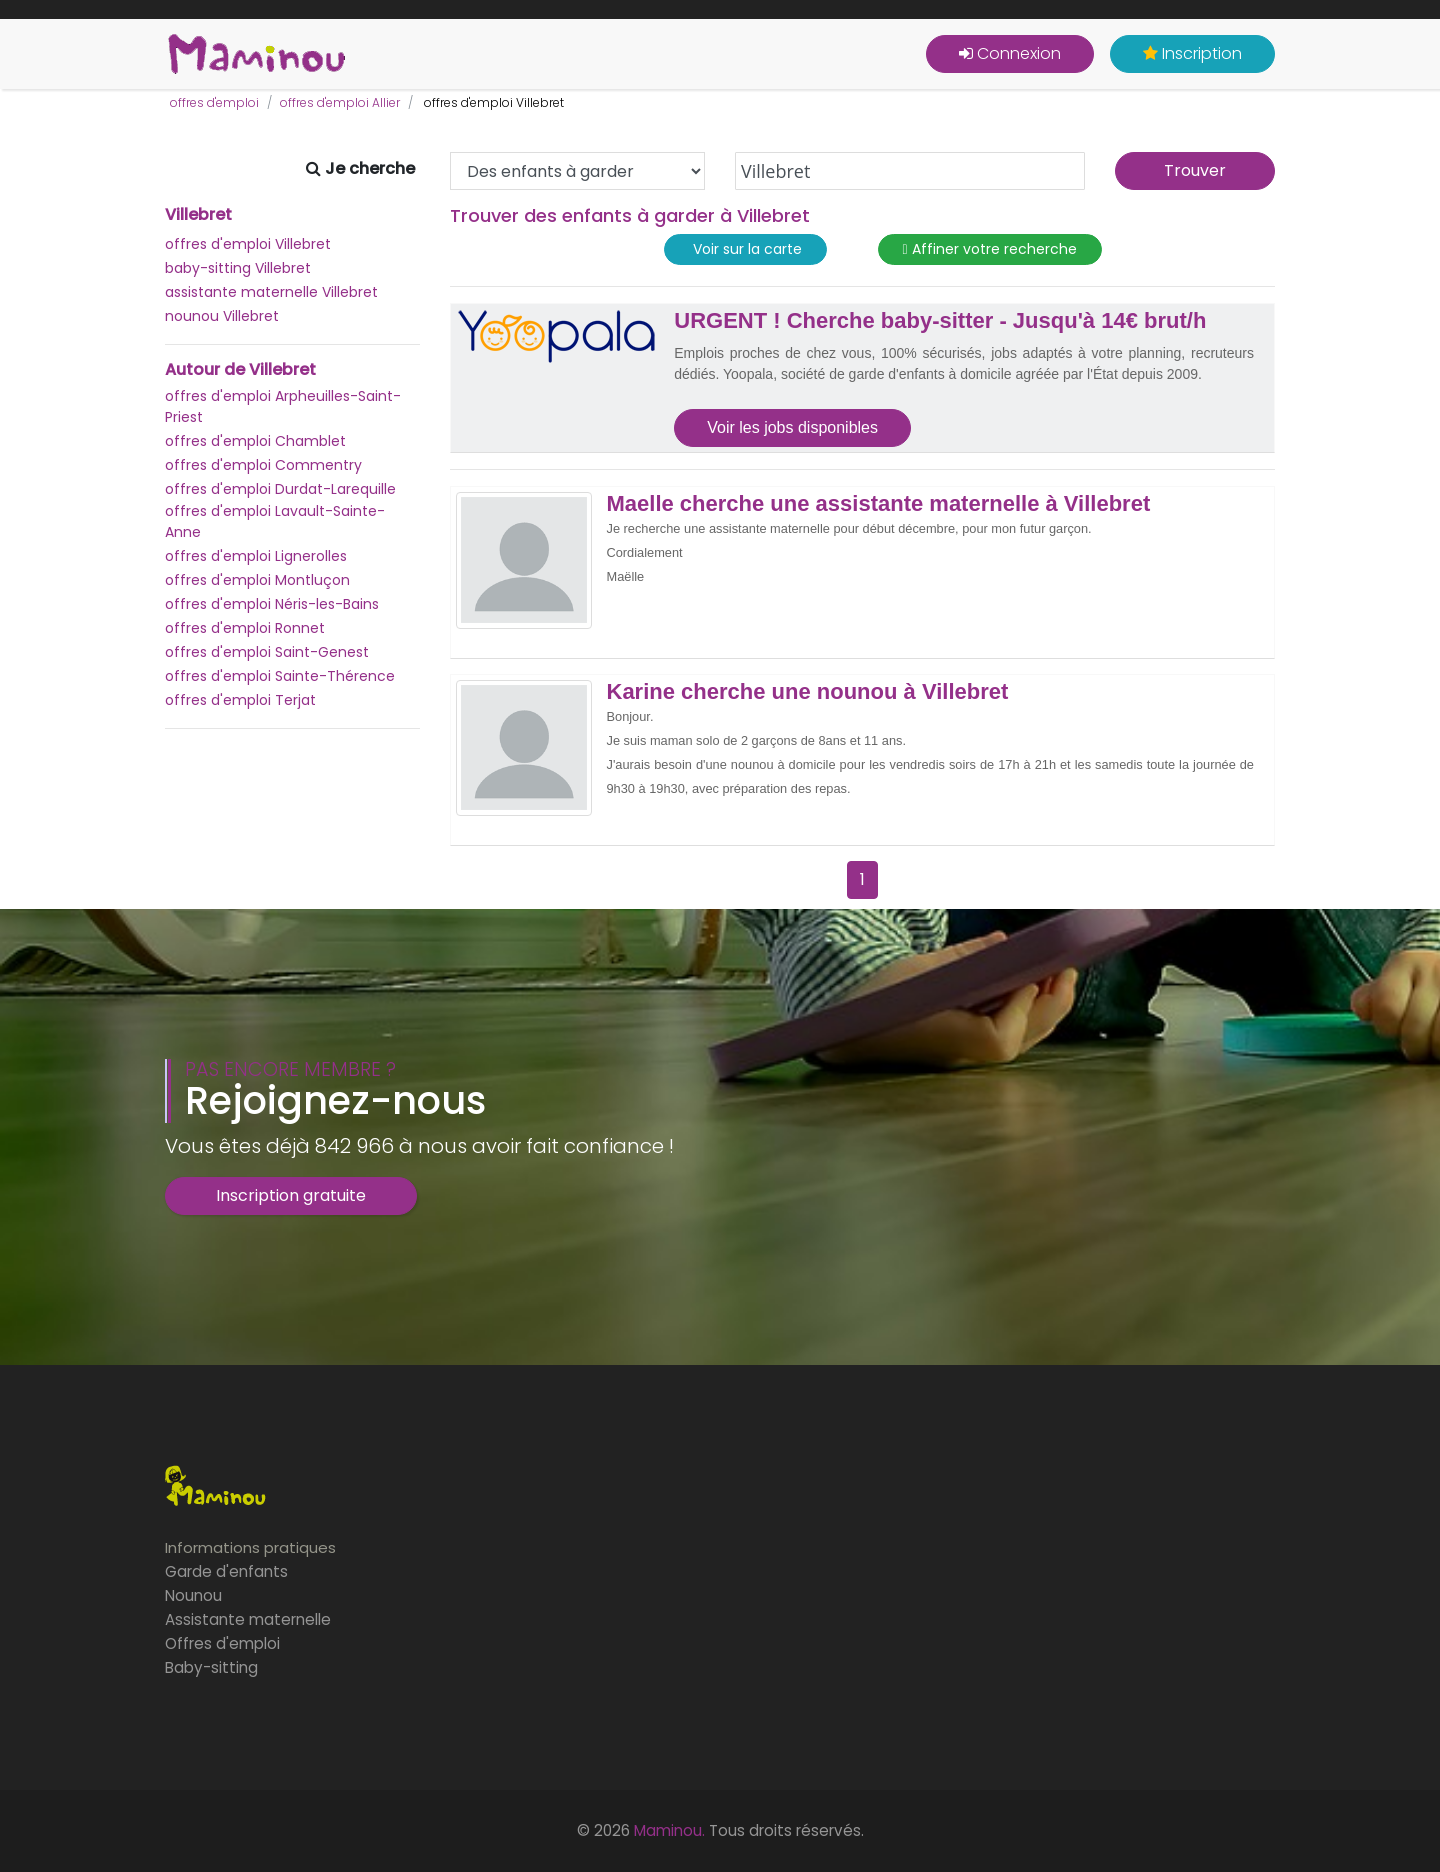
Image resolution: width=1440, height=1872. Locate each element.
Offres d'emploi (222, 1643)
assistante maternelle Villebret (271, 292)
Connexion (1010, 53)
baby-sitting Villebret (238, 268)
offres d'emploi (214, 102)
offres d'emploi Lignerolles (256, 556)
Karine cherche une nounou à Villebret (808, 692)
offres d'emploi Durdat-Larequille (280, 489)
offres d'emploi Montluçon (257, 580)
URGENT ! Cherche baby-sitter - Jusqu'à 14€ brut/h (940, 321)
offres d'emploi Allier (340, 102)
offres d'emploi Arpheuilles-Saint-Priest (283, 406)
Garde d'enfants (226, 1571)
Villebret (198, 215)
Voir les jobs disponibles (792, 427)
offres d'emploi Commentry (263, 465)
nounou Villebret (222, 316)
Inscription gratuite (291, 1195)
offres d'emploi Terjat (240, 700)
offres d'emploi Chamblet (255, 441)
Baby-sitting (211, 1667)
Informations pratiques (250, 1547)
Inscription (1192, 53)
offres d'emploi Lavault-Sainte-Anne (275, 521)
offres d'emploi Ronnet (245, 628)
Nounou (193, 1595)
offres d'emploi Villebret (248, 244)
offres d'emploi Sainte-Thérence (280, 676)
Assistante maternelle (248, 1619)
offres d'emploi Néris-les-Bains (272, 604)
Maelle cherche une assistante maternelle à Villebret (879, 504)
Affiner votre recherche (990, 249)
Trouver (1195, 170)
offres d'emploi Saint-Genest (267, 652)
